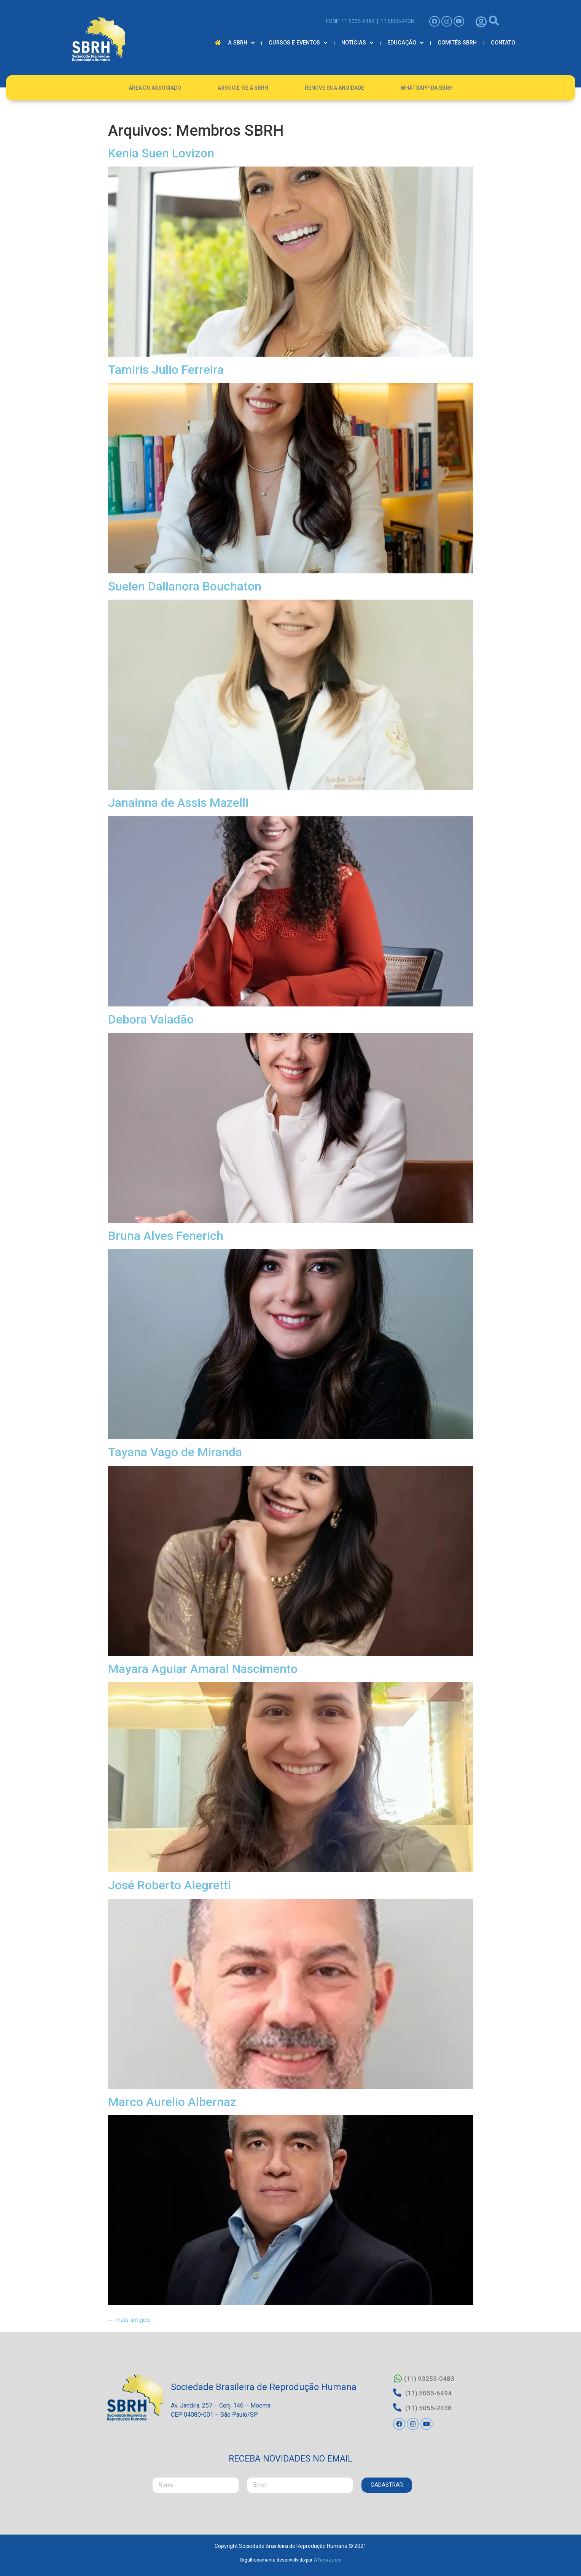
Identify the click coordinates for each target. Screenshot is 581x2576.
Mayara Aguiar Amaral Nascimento (203, 1669)
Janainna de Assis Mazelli (178, 802)
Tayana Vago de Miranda (175, 1452)
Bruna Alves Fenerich (165, 1235)
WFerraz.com (328, 2560)
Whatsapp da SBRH (427, 88)
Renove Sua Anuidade (334, 88)
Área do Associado (155, 88)
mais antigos (129, 2320)
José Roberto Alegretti (169, 1885)
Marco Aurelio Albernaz (172, 2102)
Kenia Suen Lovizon (161, 153)
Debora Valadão (151, 1019)
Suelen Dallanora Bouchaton (184, 586)
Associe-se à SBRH (243, 88)
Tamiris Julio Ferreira (166, 369)
